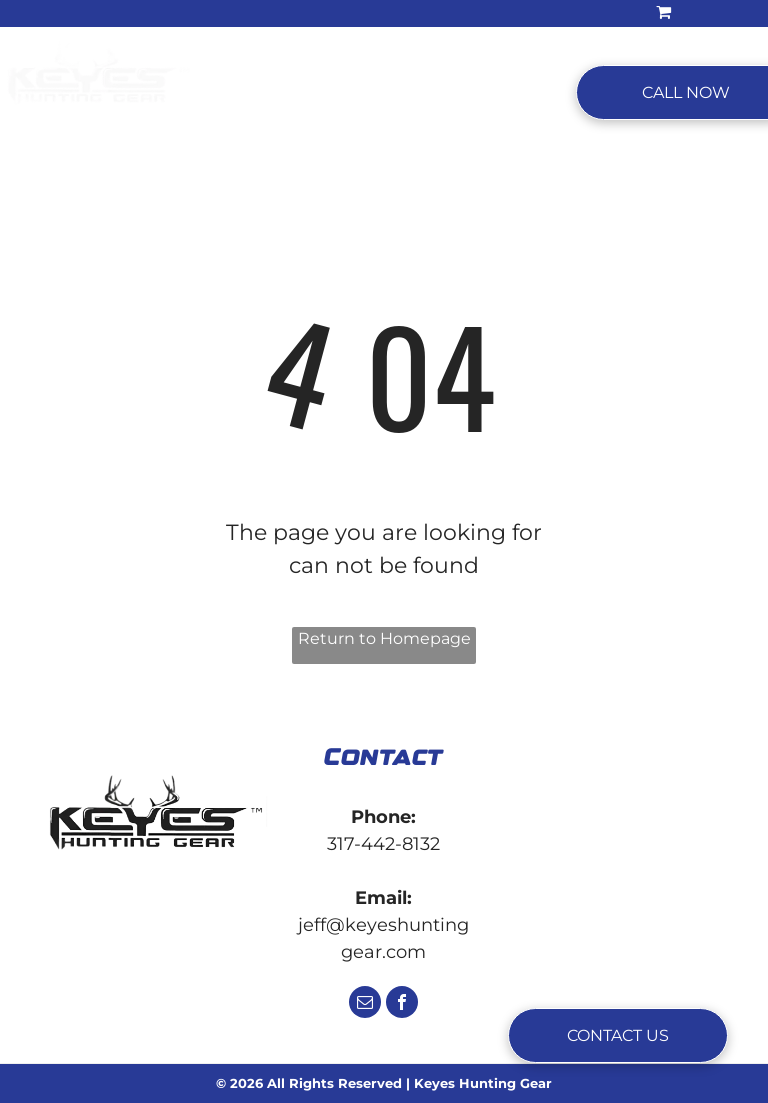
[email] (365, 1004)
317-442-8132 (383, 844)
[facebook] (402, 1004)
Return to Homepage (384, 638)
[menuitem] (256, 93)
